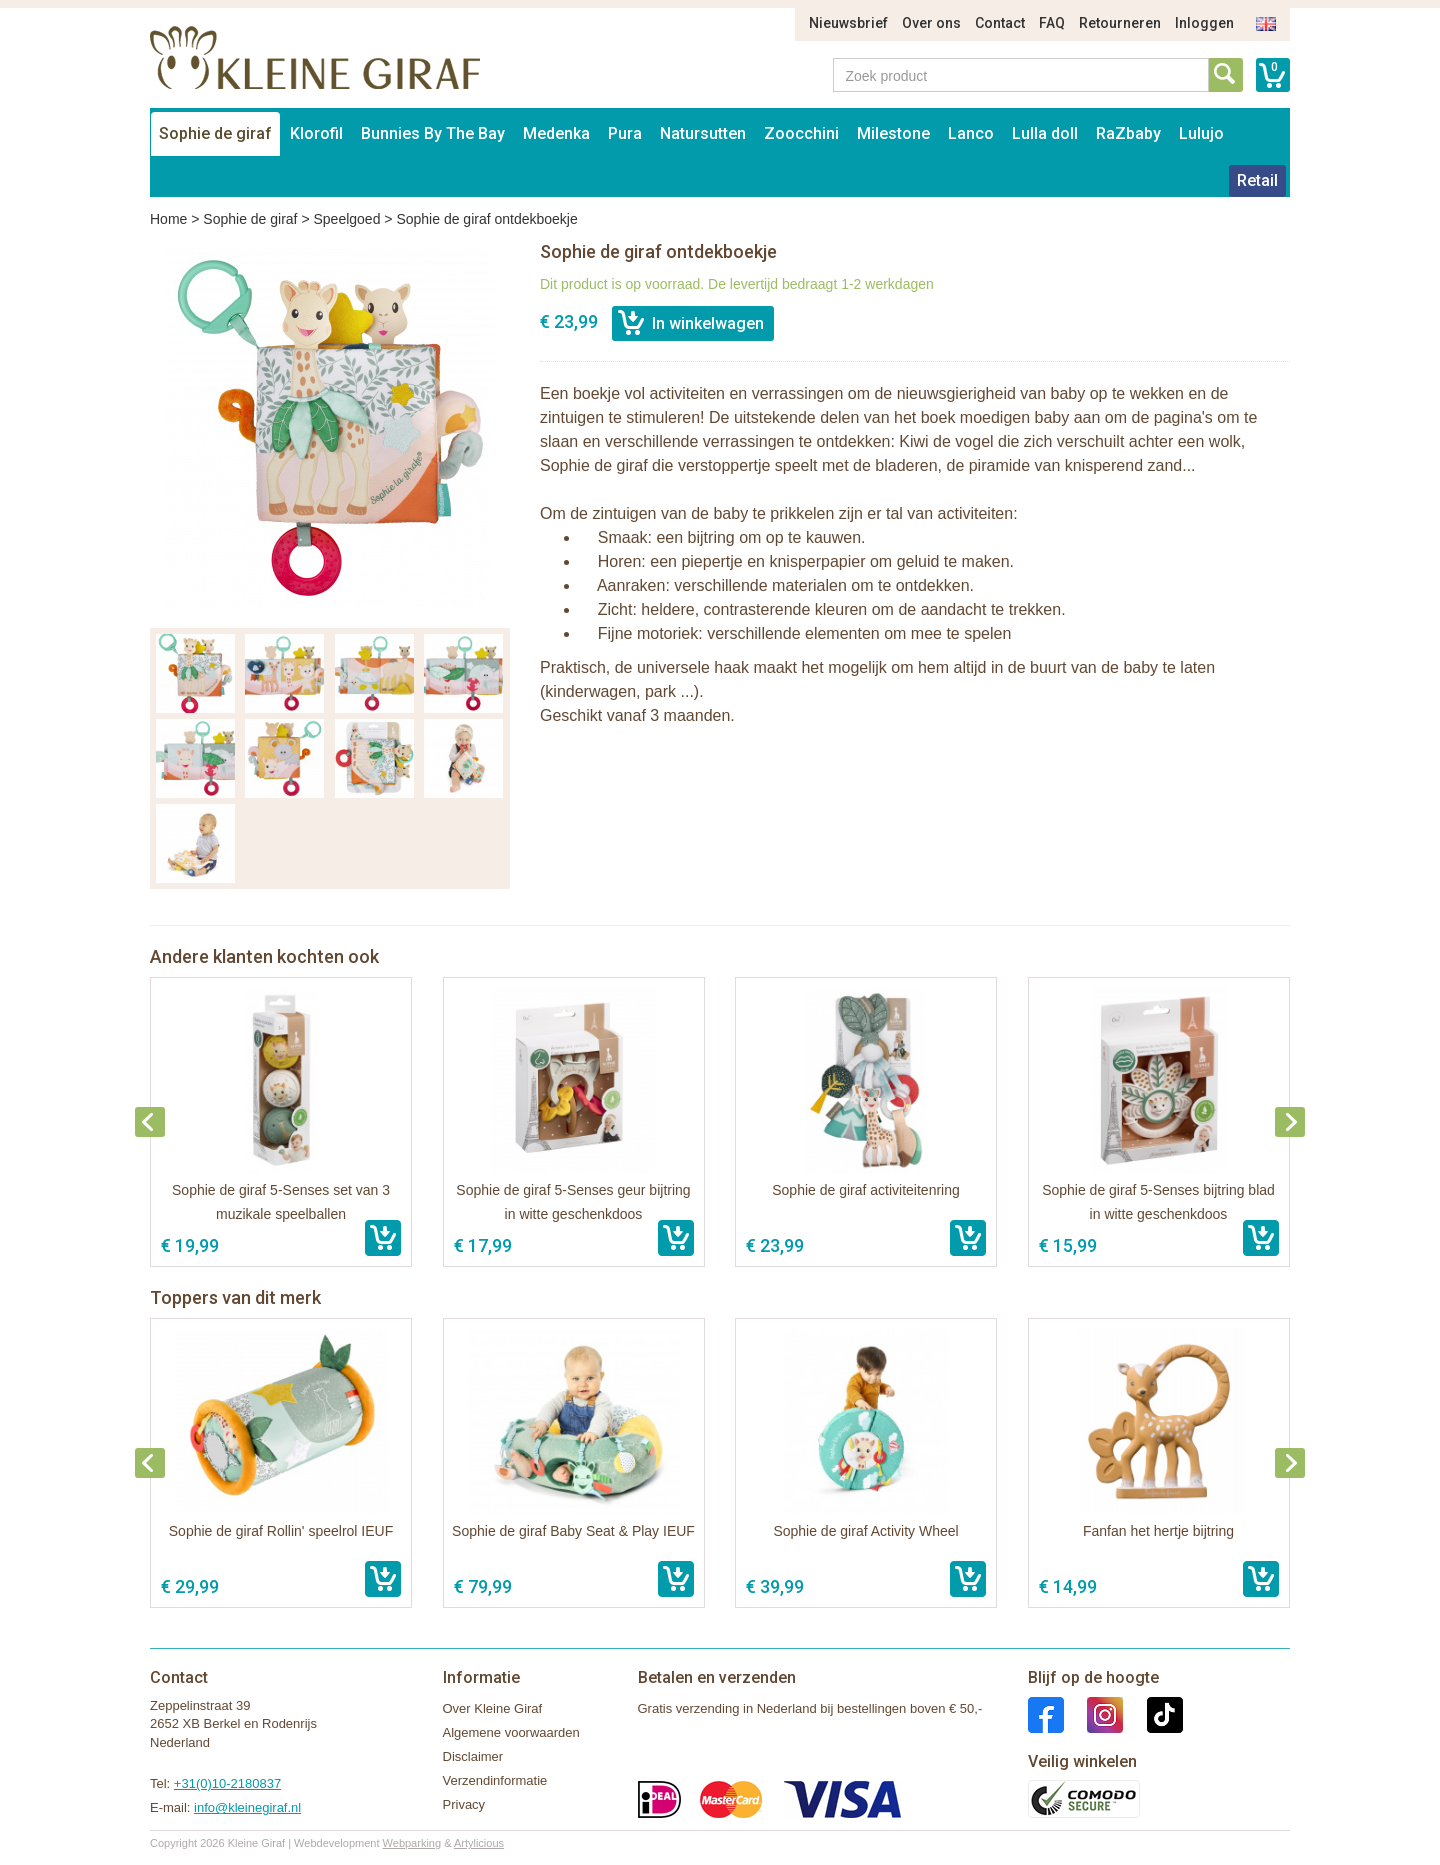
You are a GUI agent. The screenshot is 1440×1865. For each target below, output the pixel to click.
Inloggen (1204, 23)
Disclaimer (473, 1756)
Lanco (971, 133)
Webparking (412, 1843)
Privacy (464, 1804)
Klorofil (316, 133)
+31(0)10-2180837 (227, 1783)
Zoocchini (801, 133)
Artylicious (479, 1843)
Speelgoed (346, 219)
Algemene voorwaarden (511, 1732)
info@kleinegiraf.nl (247, 1807)
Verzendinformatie (495, 1780)
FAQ (1052, 23)
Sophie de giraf (215, 133)
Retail (1257, 180)
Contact (1000, 23)
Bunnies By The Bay (433, 133)
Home (168, 219)
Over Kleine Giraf (493, 1708)
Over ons (931, 23)
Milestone (893, 133)
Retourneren (1120, 23)
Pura (625, 133)
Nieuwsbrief (848, 23)
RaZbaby (1128, 133)
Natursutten (703, 133)
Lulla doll (1045, 133)
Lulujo (1201, 133)
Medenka (556, 133)
